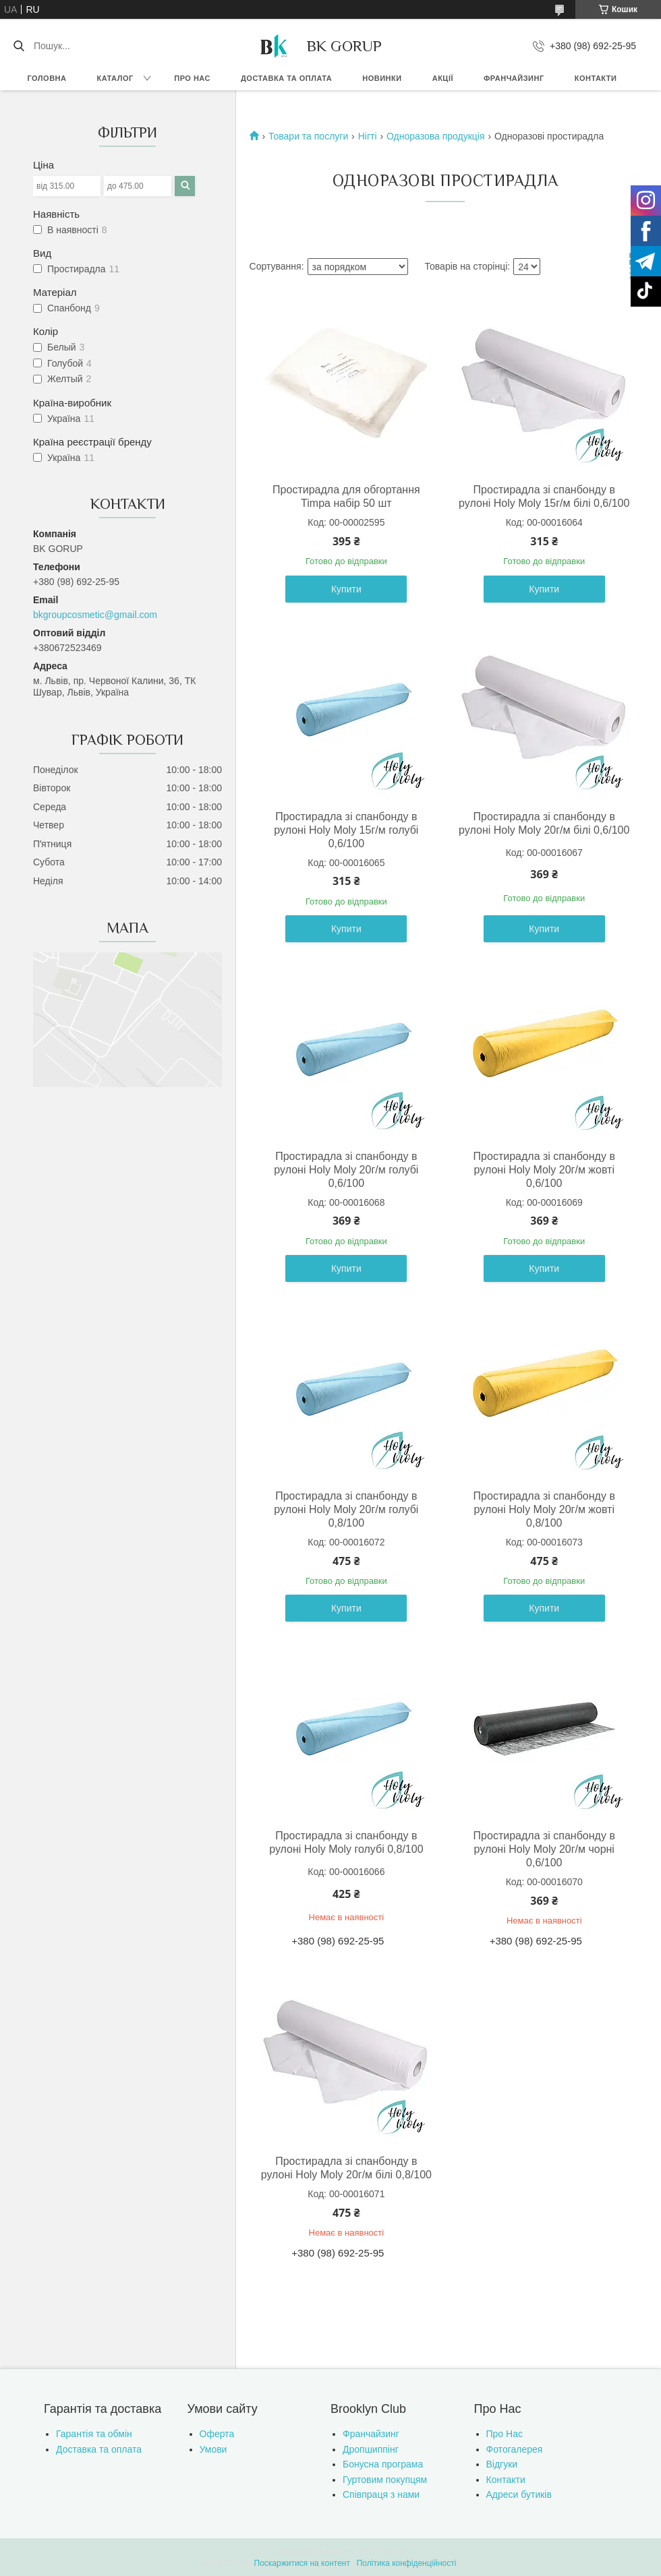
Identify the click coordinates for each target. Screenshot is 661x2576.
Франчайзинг (514, 78)
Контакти (596, 78)
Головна (47, 78)
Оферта (217, 2433)
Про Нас (504, 2433)
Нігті (367, 136)
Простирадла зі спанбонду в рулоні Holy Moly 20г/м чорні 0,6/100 (544, 1849)
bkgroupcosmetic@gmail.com (95, 614)
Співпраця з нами (381, 2494)
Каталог (114, 78)
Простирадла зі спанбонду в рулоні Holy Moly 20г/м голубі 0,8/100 (346, 1509)
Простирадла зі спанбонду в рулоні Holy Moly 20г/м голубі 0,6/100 (346, 1170)
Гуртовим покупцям (385, 2479)
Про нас (192, 78)
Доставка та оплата (286, 78)
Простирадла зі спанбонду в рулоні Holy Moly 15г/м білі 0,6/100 (544, 496)
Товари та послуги (308, 136)
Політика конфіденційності (407, 2563)
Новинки (381, 78)
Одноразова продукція (435, 136)
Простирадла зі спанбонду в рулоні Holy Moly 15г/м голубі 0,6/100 (346, 830)
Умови (213, 2449)
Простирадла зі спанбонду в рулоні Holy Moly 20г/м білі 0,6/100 (544, 823)
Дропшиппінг (371, 2449)
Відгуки (502, 2464)
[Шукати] (18, 45)
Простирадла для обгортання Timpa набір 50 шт (346, 496)
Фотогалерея (514, 2449)
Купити (346, 589)
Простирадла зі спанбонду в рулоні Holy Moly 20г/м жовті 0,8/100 (544, 1509)
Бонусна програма (383, 2464)
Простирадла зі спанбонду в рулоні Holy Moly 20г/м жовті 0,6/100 (544, 1170)
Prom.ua (393, 2551)
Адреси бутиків (519, 2494)
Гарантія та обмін (94, 2433)
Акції (442, 78)
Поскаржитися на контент (302, 2563)
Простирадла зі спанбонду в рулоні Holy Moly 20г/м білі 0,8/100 (346, 2167)
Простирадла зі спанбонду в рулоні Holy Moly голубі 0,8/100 (346, 1842)
